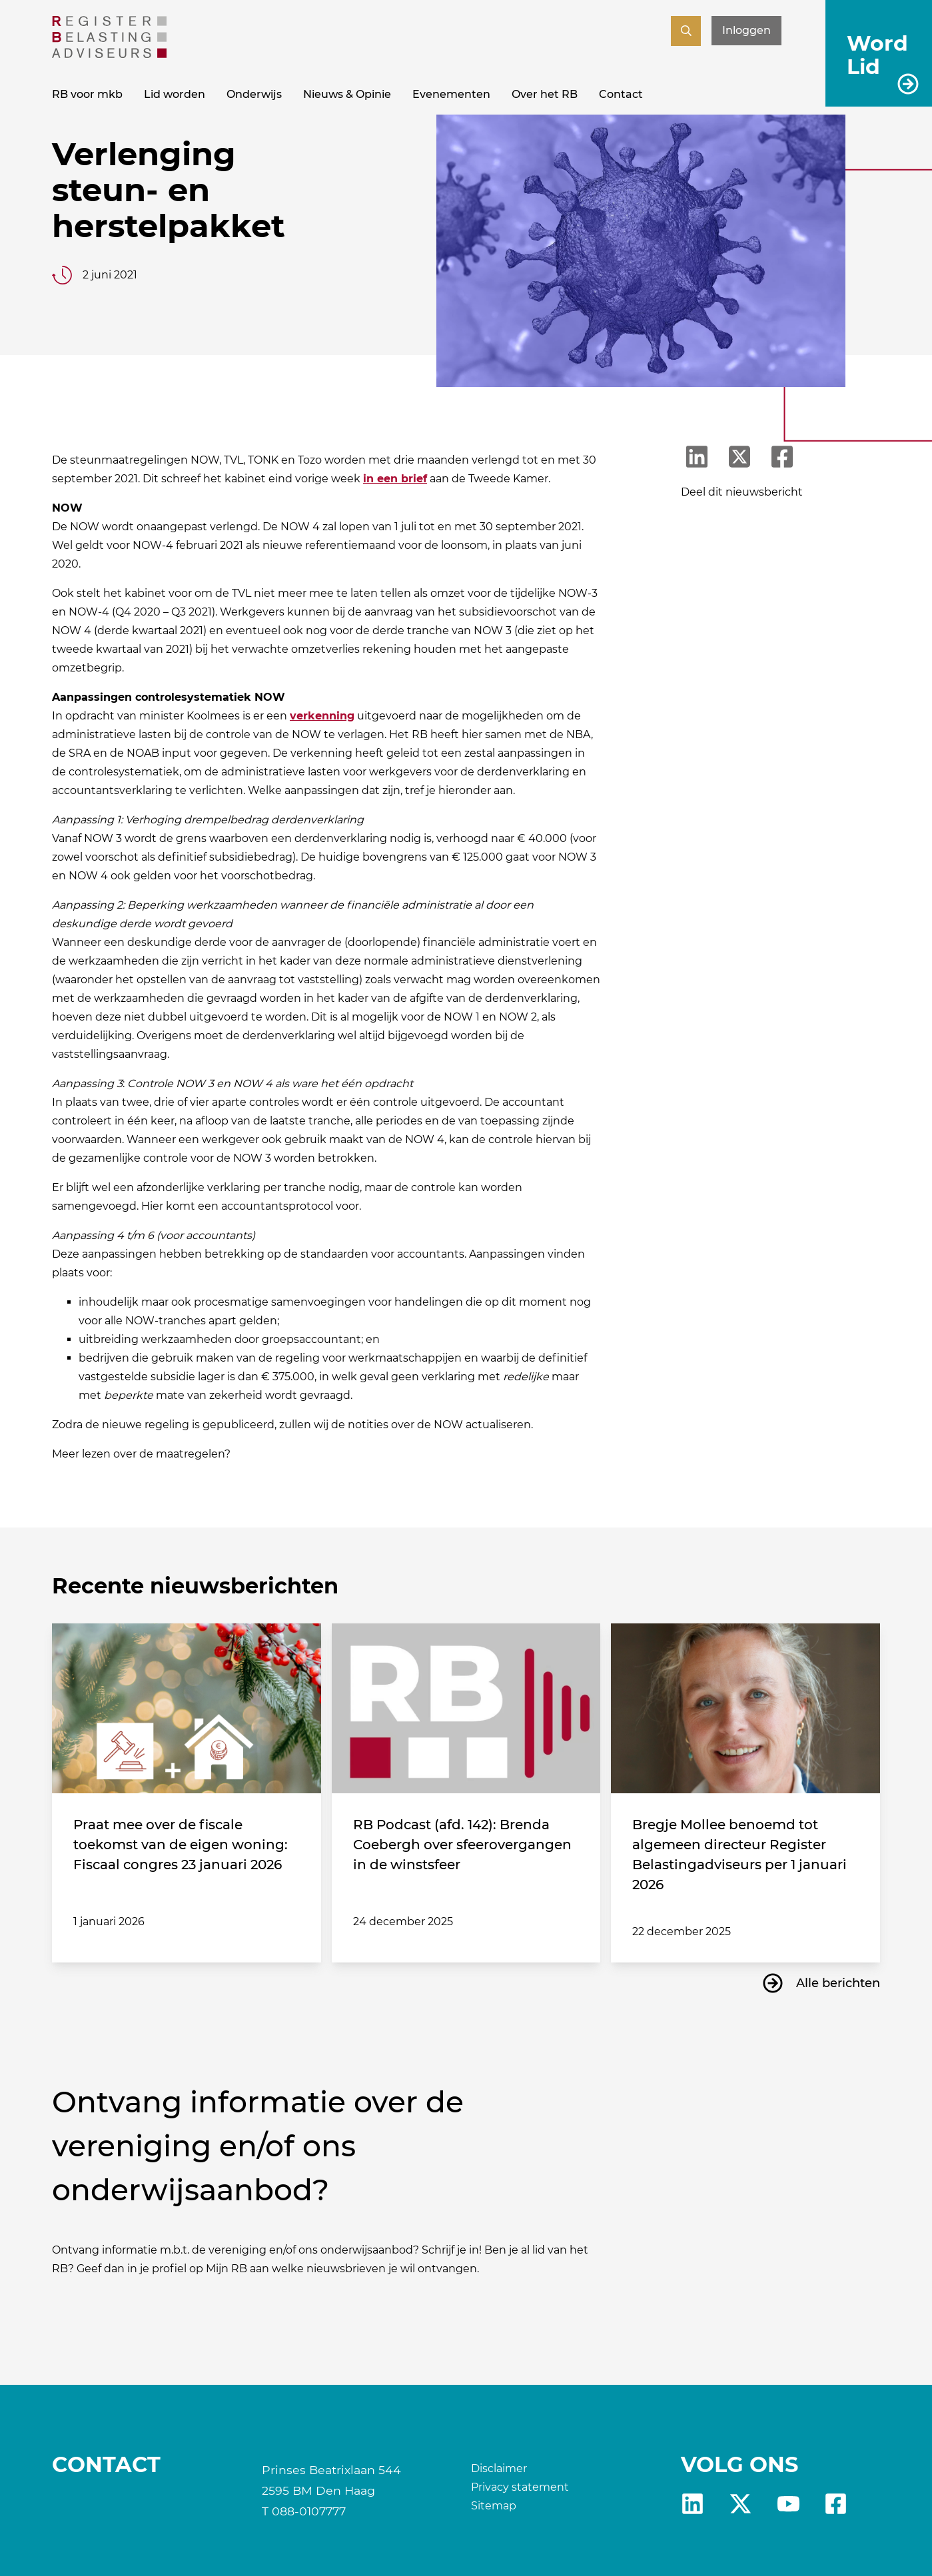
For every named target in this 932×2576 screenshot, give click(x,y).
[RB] (109, 54)
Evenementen (451, 94)
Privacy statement (520, 2487)
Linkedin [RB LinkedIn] (692, 2503)
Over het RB (545, 94)
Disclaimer (499, 2468)
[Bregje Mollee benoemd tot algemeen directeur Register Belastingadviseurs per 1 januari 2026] (745, 1708)
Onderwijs (254, 94)
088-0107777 (309, 2511)
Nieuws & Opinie (347, 94)
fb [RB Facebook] (835, 2503)
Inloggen (746, 30)
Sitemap (493, 2505)
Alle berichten (838, 1983)
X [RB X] (740, 2503)
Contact (621, 94)
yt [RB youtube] (788, 2503)
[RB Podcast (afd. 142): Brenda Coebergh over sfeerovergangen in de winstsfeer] (466, 1708)
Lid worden (174, 94)
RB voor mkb (87, 94)
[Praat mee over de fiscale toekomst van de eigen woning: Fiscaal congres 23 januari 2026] (186, 1708)
